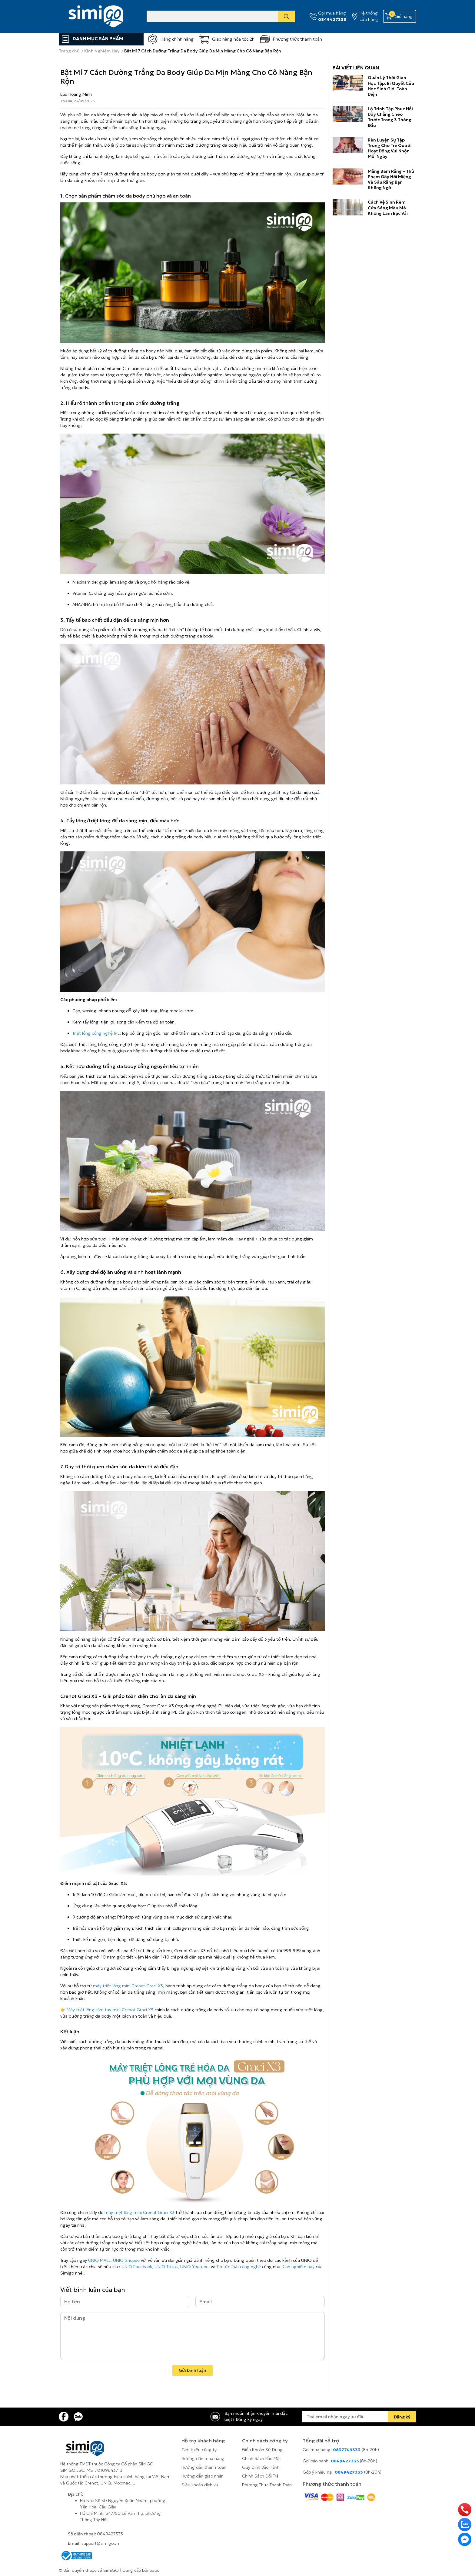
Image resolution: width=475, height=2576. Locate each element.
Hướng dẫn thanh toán (203, 2467)
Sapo (154, 2570)
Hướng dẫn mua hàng (202, 2458)
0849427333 (332, 19)
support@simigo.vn (100, 2543)
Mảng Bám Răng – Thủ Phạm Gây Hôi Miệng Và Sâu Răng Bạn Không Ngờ (391, 179)
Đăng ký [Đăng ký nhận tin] (402, 2417)
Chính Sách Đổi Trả (260, 2476)
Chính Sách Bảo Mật (261, 2458)
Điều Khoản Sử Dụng (262, 2449)
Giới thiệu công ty (199, 2449)
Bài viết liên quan (356, 68)
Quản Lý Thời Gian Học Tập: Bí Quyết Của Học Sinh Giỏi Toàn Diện (391, 86)
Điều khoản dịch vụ (199, 2485)
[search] (286, 16)
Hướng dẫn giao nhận (202, 2476)
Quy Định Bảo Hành (261, 2467)
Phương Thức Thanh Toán (267, 2485)
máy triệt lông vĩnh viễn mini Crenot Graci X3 (220, 1674)
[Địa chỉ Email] (359, 2416)
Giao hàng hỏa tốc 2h (233, 39)
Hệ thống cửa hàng (369, 16)
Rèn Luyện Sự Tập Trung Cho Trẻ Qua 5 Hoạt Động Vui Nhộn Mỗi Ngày (389, 148)
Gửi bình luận (192, 2370)
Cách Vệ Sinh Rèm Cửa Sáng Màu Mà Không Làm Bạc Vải (388, 207)
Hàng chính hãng (177, 39)
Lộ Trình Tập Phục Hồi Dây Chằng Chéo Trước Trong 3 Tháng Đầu (390, 117)
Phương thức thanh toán (297, 39)
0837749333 (346, 2449)
